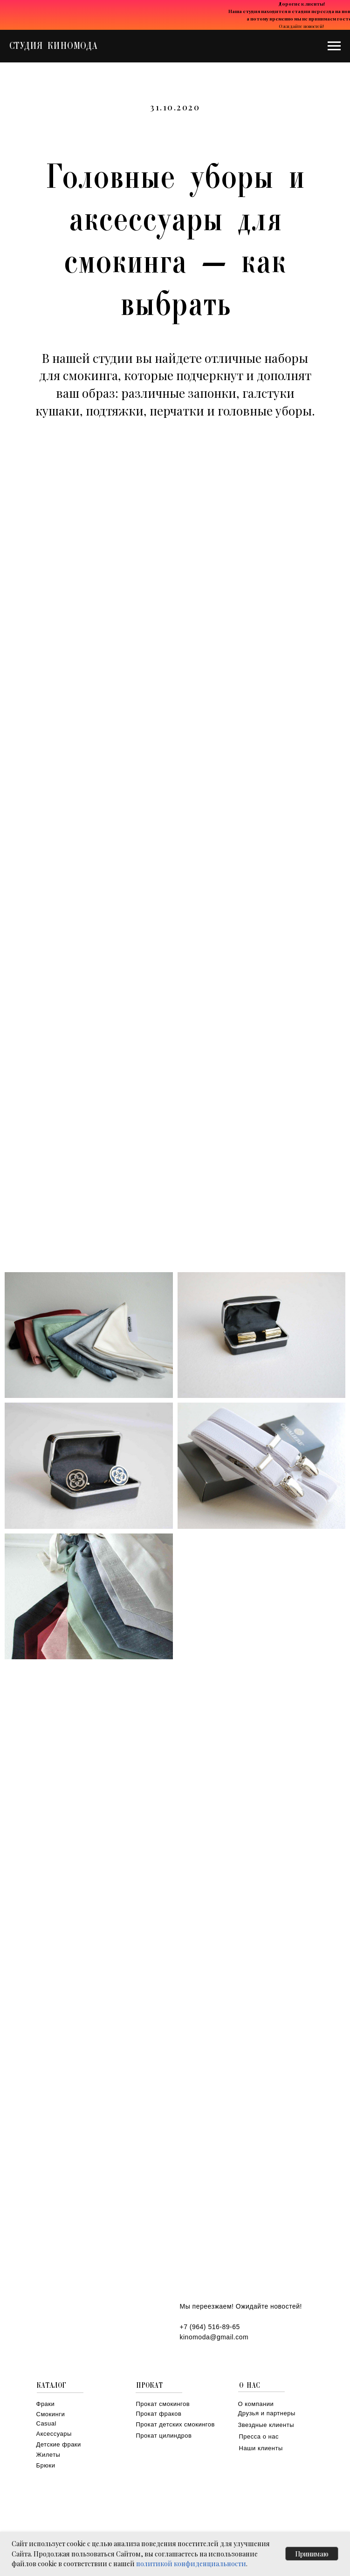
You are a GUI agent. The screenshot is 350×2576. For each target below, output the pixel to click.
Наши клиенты (261, 2448)
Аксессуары (54, 2433)
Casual (46, 2423)
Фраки (45, 2403)
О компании (256, 2403)
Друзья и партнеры (266, 2413)
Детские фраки (58, 2444)
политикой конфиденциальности (191, 2563)
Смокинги (50, 2414)
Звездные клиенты (266, 2424)
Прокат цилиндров (164, 2435)
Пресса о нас (259, 2436)
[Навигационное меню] (334, 46)
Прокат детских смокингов (175, 2424)
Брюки (45, 2465)
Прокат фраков (159, 2413)
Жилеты (48, 2454)
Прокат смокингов (163, 2403)
